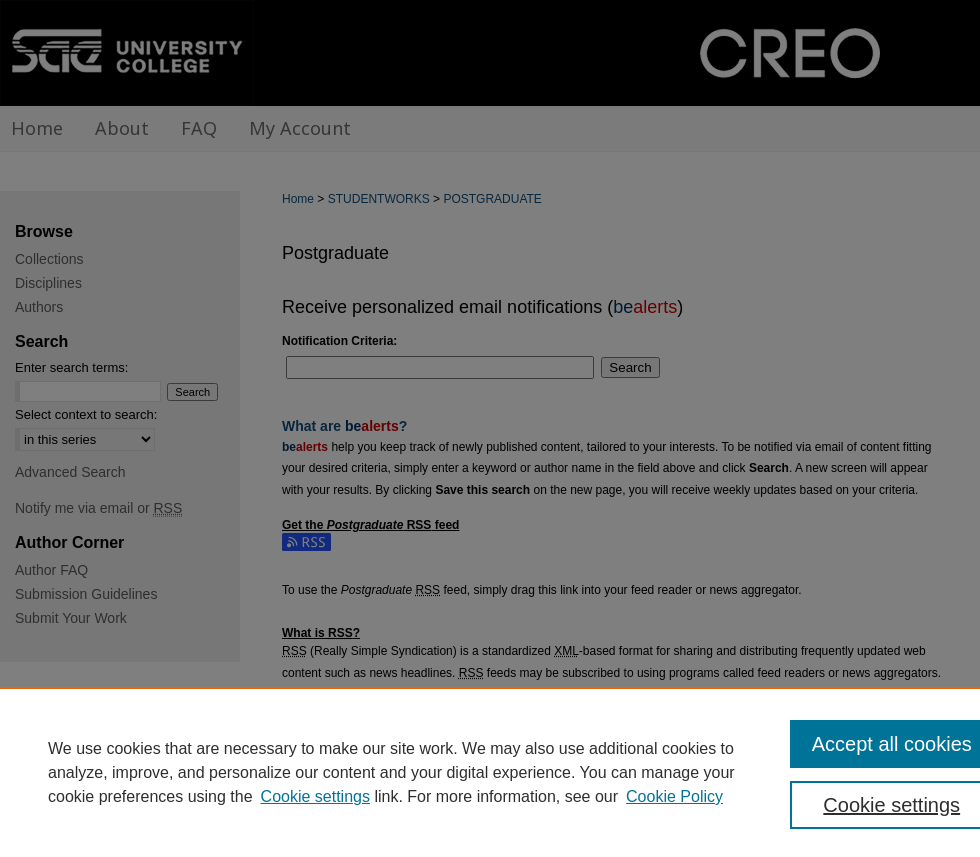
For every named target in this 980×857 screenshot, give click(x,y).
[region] (490, 772)
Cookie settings (315, 796)
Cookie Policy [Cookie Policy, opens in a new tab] (674, 796)
